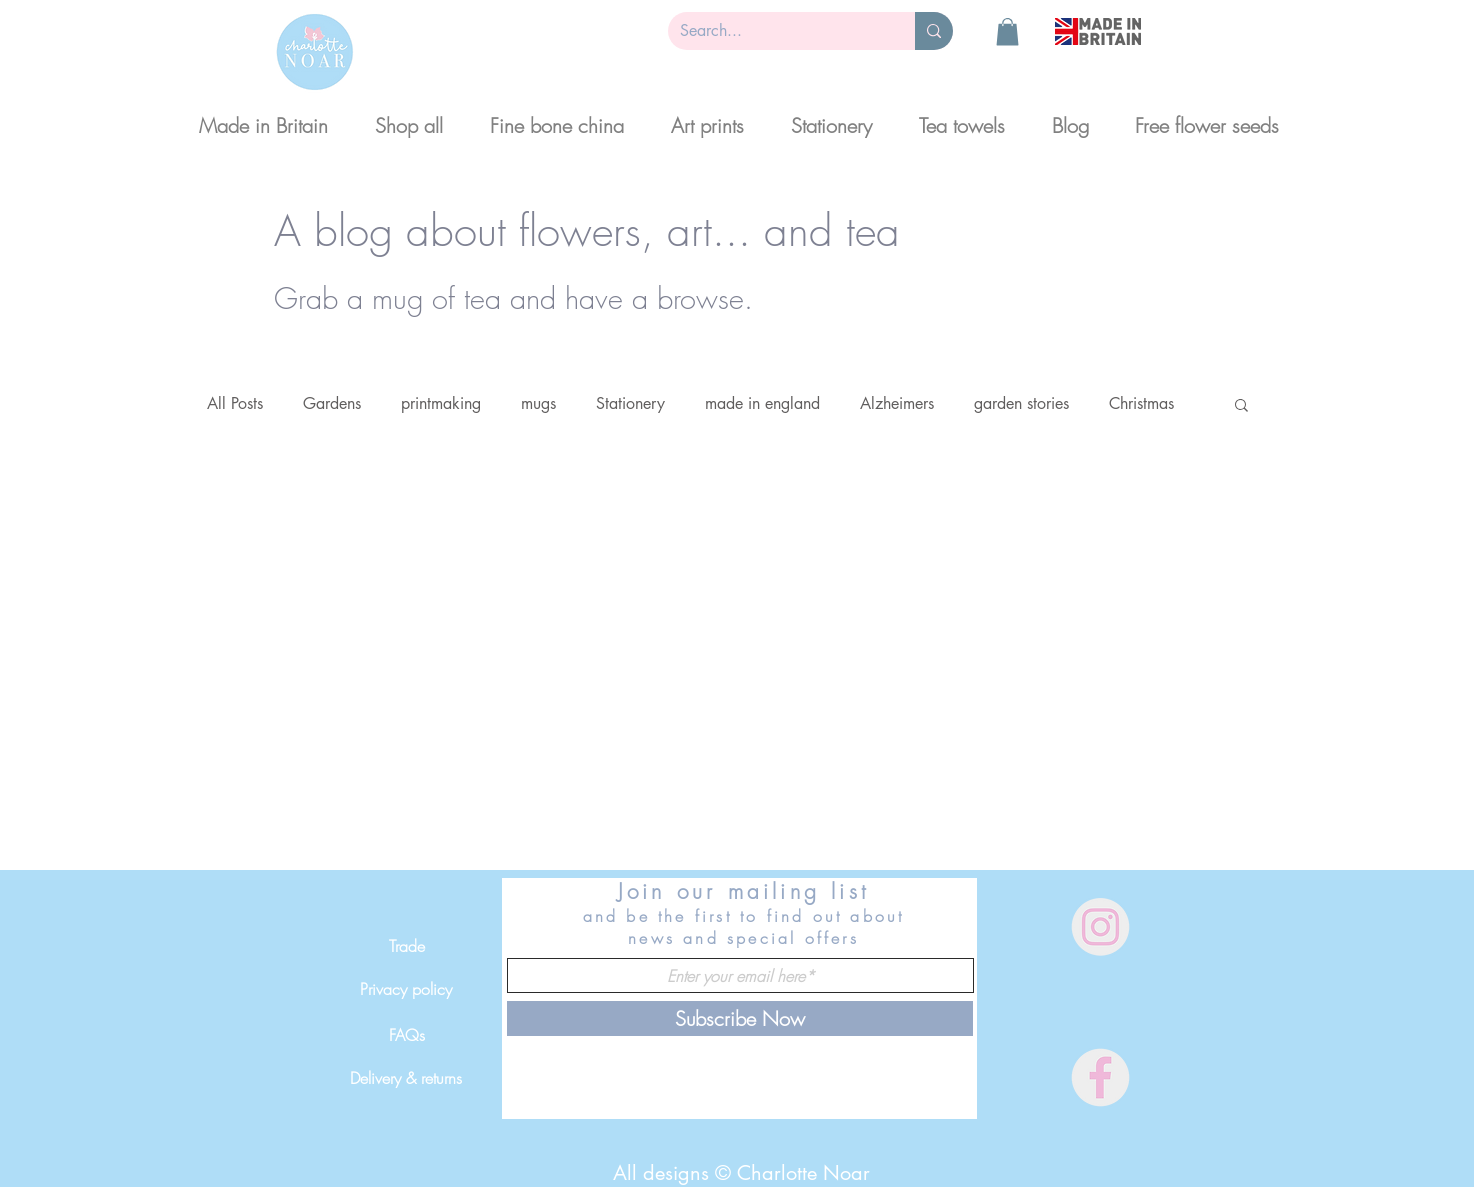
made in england (762, 404)
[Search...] (776, 31)
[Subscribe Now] (740, 1018)
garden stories (1021, 404)
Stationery (630, 404)
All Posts (235, 404)
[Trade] (406, 946)
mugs (538, 404)
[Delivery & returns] (406, 1078)
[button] (1007, 31)
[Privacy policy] (405, 989)
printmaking (441, 404)
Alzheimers (897, 404)
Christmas (1141, 404)
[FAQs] (406, 1035)
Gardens (332, 404)
